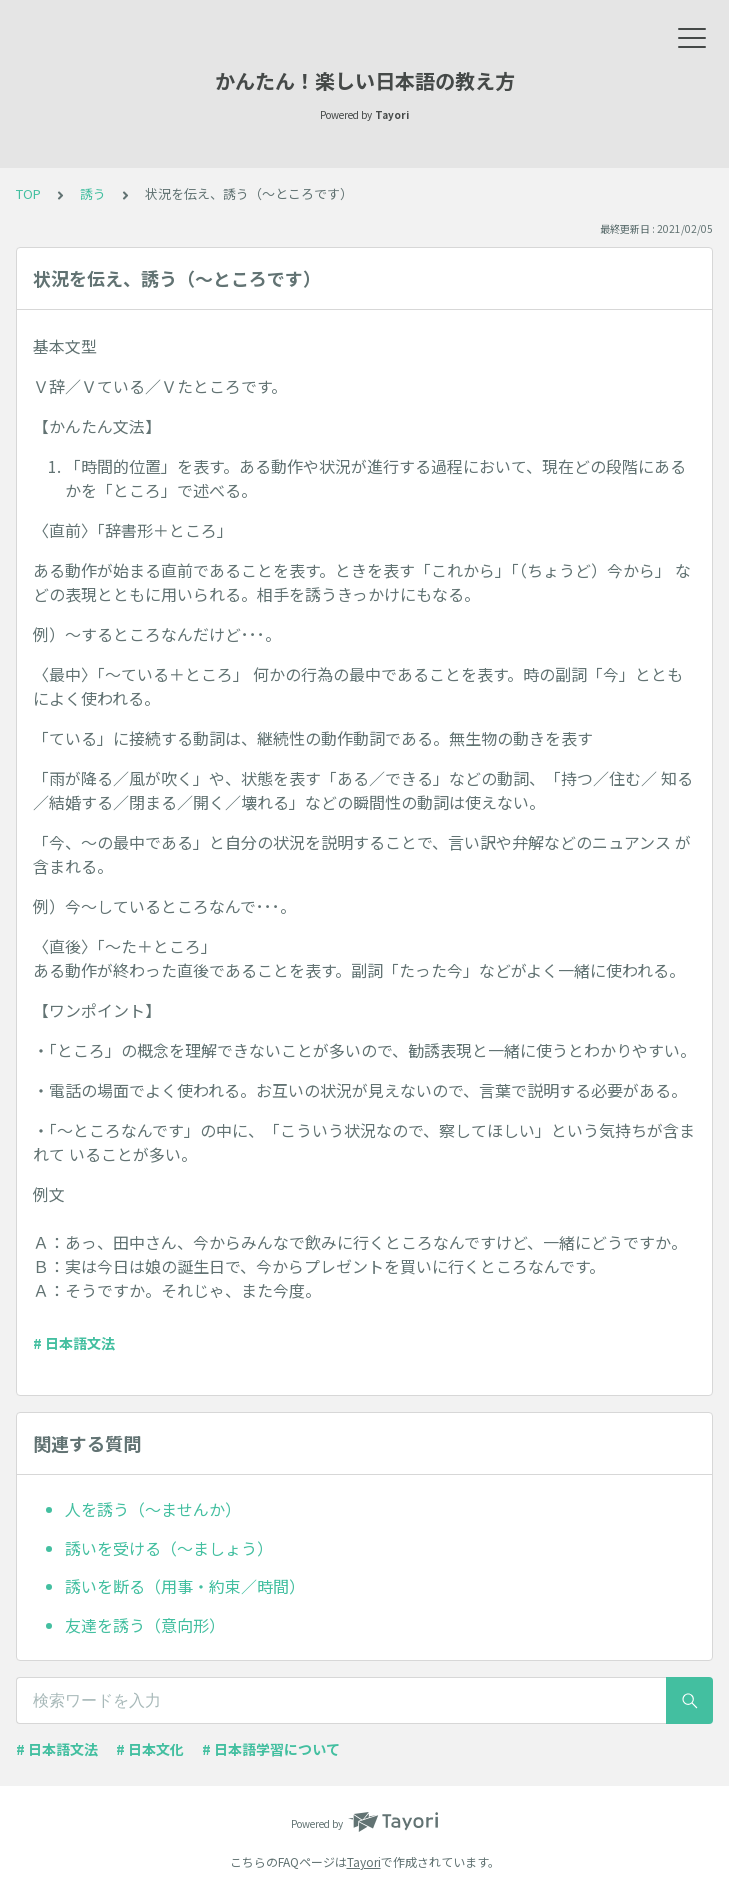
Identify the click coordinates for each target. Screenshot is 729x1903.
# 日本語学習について (271, 1749)
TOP (28, 193)
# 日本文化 (150, 1749)
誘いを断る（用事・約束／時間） (185, 1586)
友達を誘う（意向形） (145, 1625)
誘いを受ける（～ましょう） (169, 1548)
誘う (93, 193)
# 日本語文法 (74, 1343)
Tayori (364, 1861)
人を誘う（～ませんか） (153, 1509)
